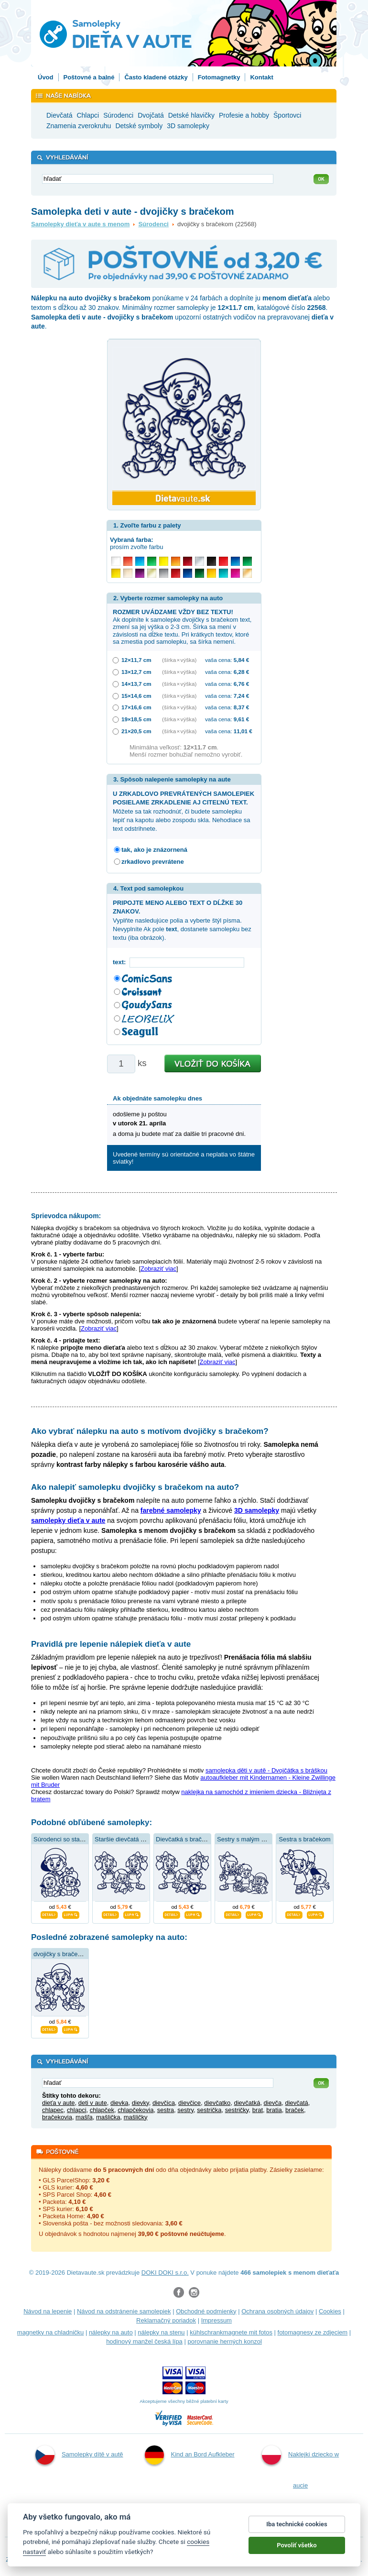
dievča (273, 2102)
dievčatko (217, 2102)
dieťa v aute (58, 2102)
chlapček (102, 2110)
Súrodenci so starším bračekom (77, 1839)
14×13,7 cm (136, 684)
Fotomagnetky (219, 77)
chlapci (76, 2110)
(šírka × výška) (179, 660)
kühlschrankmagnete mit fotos (231, 2332)
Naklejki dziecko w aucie (300, 2467)
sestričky (237, 2110)
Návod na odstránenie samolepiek (124, 2311)
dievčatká (247, 2102)
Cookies (330, 2311)
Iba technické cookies (296, 2530)
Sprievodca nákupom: (66, 1216)
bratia (274, 2110)
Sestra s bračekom (304, 1839)
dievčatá (296, 2102)
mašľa (84, 2117)
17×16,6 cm (136, 707)
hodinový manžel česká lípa (144, 2341)
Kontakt (261, 77)
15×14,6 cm (136, 696)
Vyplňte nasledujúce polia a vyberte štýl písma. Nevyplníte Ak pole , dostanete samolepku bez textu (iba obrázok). (182, 920)
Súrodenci (153, 224)
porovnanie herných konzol (224, 2341)
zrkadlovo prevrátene (152, 861)
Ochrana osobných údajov (277, 2311)
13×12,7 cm (136, 672)
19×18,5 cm (136, 719)
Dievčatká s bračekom (186, 1839)
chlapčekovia (135, 2110)
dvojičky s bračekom (61, 1954)
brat (257, 2110)
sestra (165, 2110)
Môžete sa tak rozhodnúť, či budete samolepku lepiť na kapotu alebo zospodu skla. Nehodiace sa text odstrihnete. (183, 811)
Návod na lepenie (47, 2311)
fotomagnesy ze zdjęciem (313, 2332)
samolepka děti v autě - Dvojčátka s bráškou (266, 1770)
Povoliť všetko (296, 2551)
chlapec (53, 2110)
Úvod (46, 77)
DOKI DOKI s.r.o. (165, 2272)
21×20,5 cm (136, 731)
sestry (185, 2110)
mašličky (136, 2117)
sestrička (209, 2110)
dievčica (163, 2102)
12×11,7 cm (136, 660)
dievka (119, 2102)
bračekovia (57, 2117)
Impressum (216, 2320)
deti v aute (92, 2102)
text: (121, 962)
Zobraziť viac (158, 1268)
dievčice (189, 2102)
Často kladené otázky (155, 77)
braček (294, 2110)
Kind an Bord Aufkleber (190, 2455)
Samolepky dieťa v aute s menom (80, 224)
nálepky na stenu (161, 2332)
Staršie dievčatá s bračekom (134, 1839)
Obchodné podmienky (206, 2311)
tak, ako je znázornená (154, 849)
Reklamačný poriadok (166, 2320)
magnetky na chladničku (50, 2332)
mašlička (108, 2117)
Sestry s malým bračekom (253, 1839)
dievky (140, 2102)
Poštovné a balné (89, 77)
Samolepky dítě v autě (79, 2455)
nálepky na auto (111, 2332)
